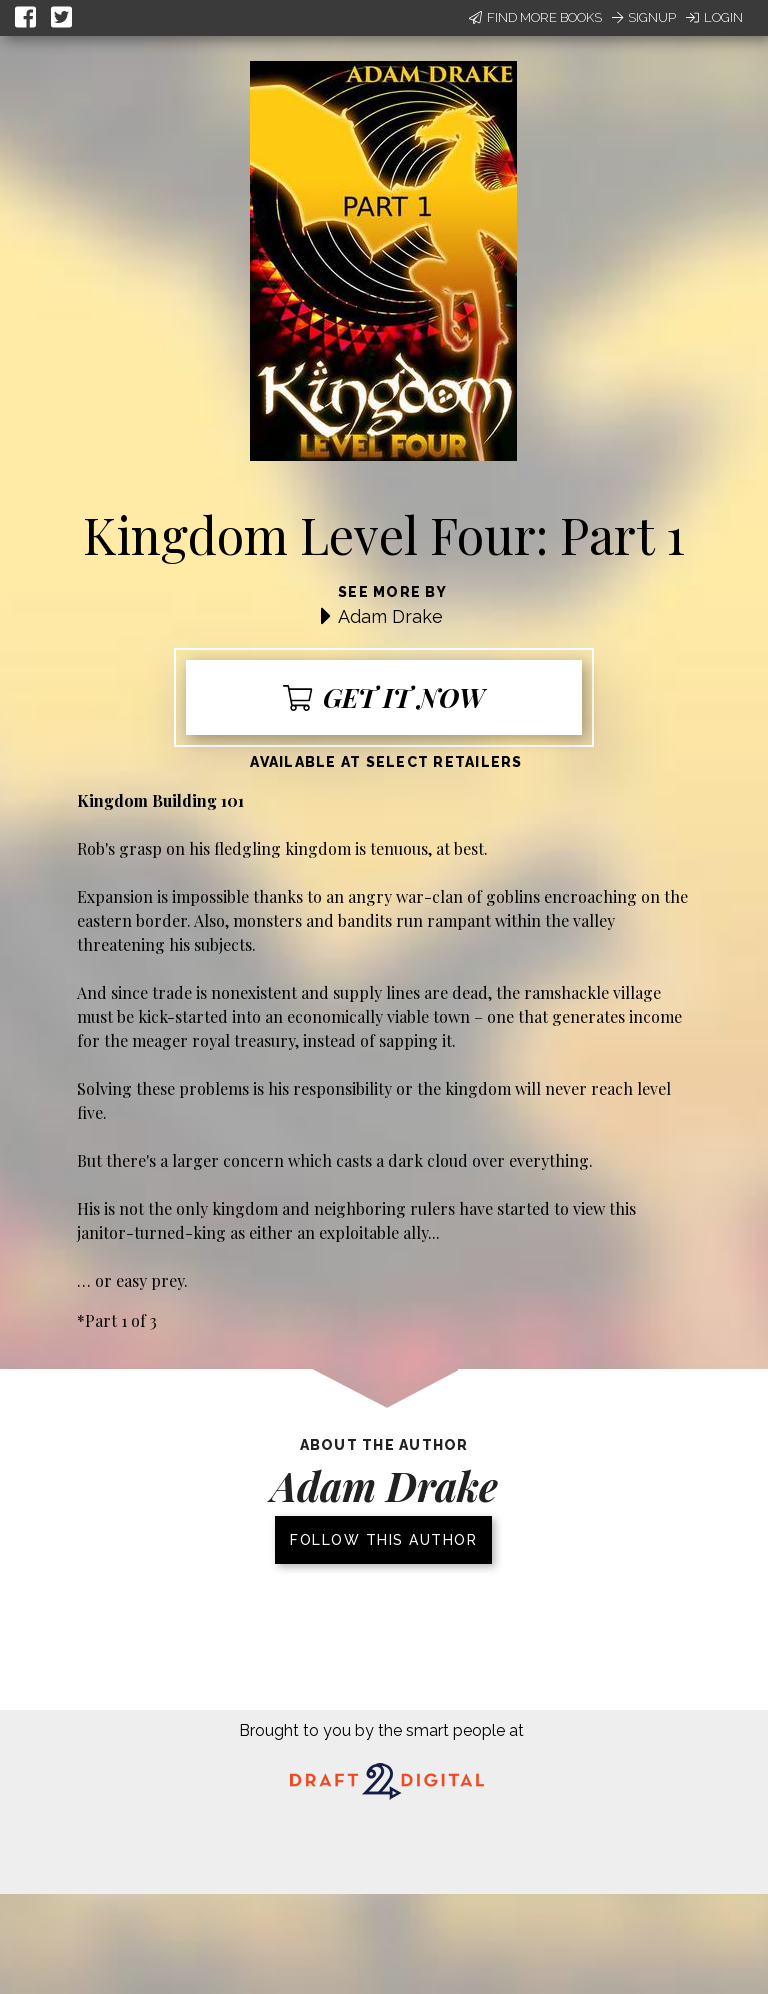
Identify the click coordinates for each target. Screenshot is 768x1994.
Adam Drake (390, 616)
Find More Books (535, 17)
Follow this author (383, 1540)
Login (714, 17)
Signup (644, 17)
